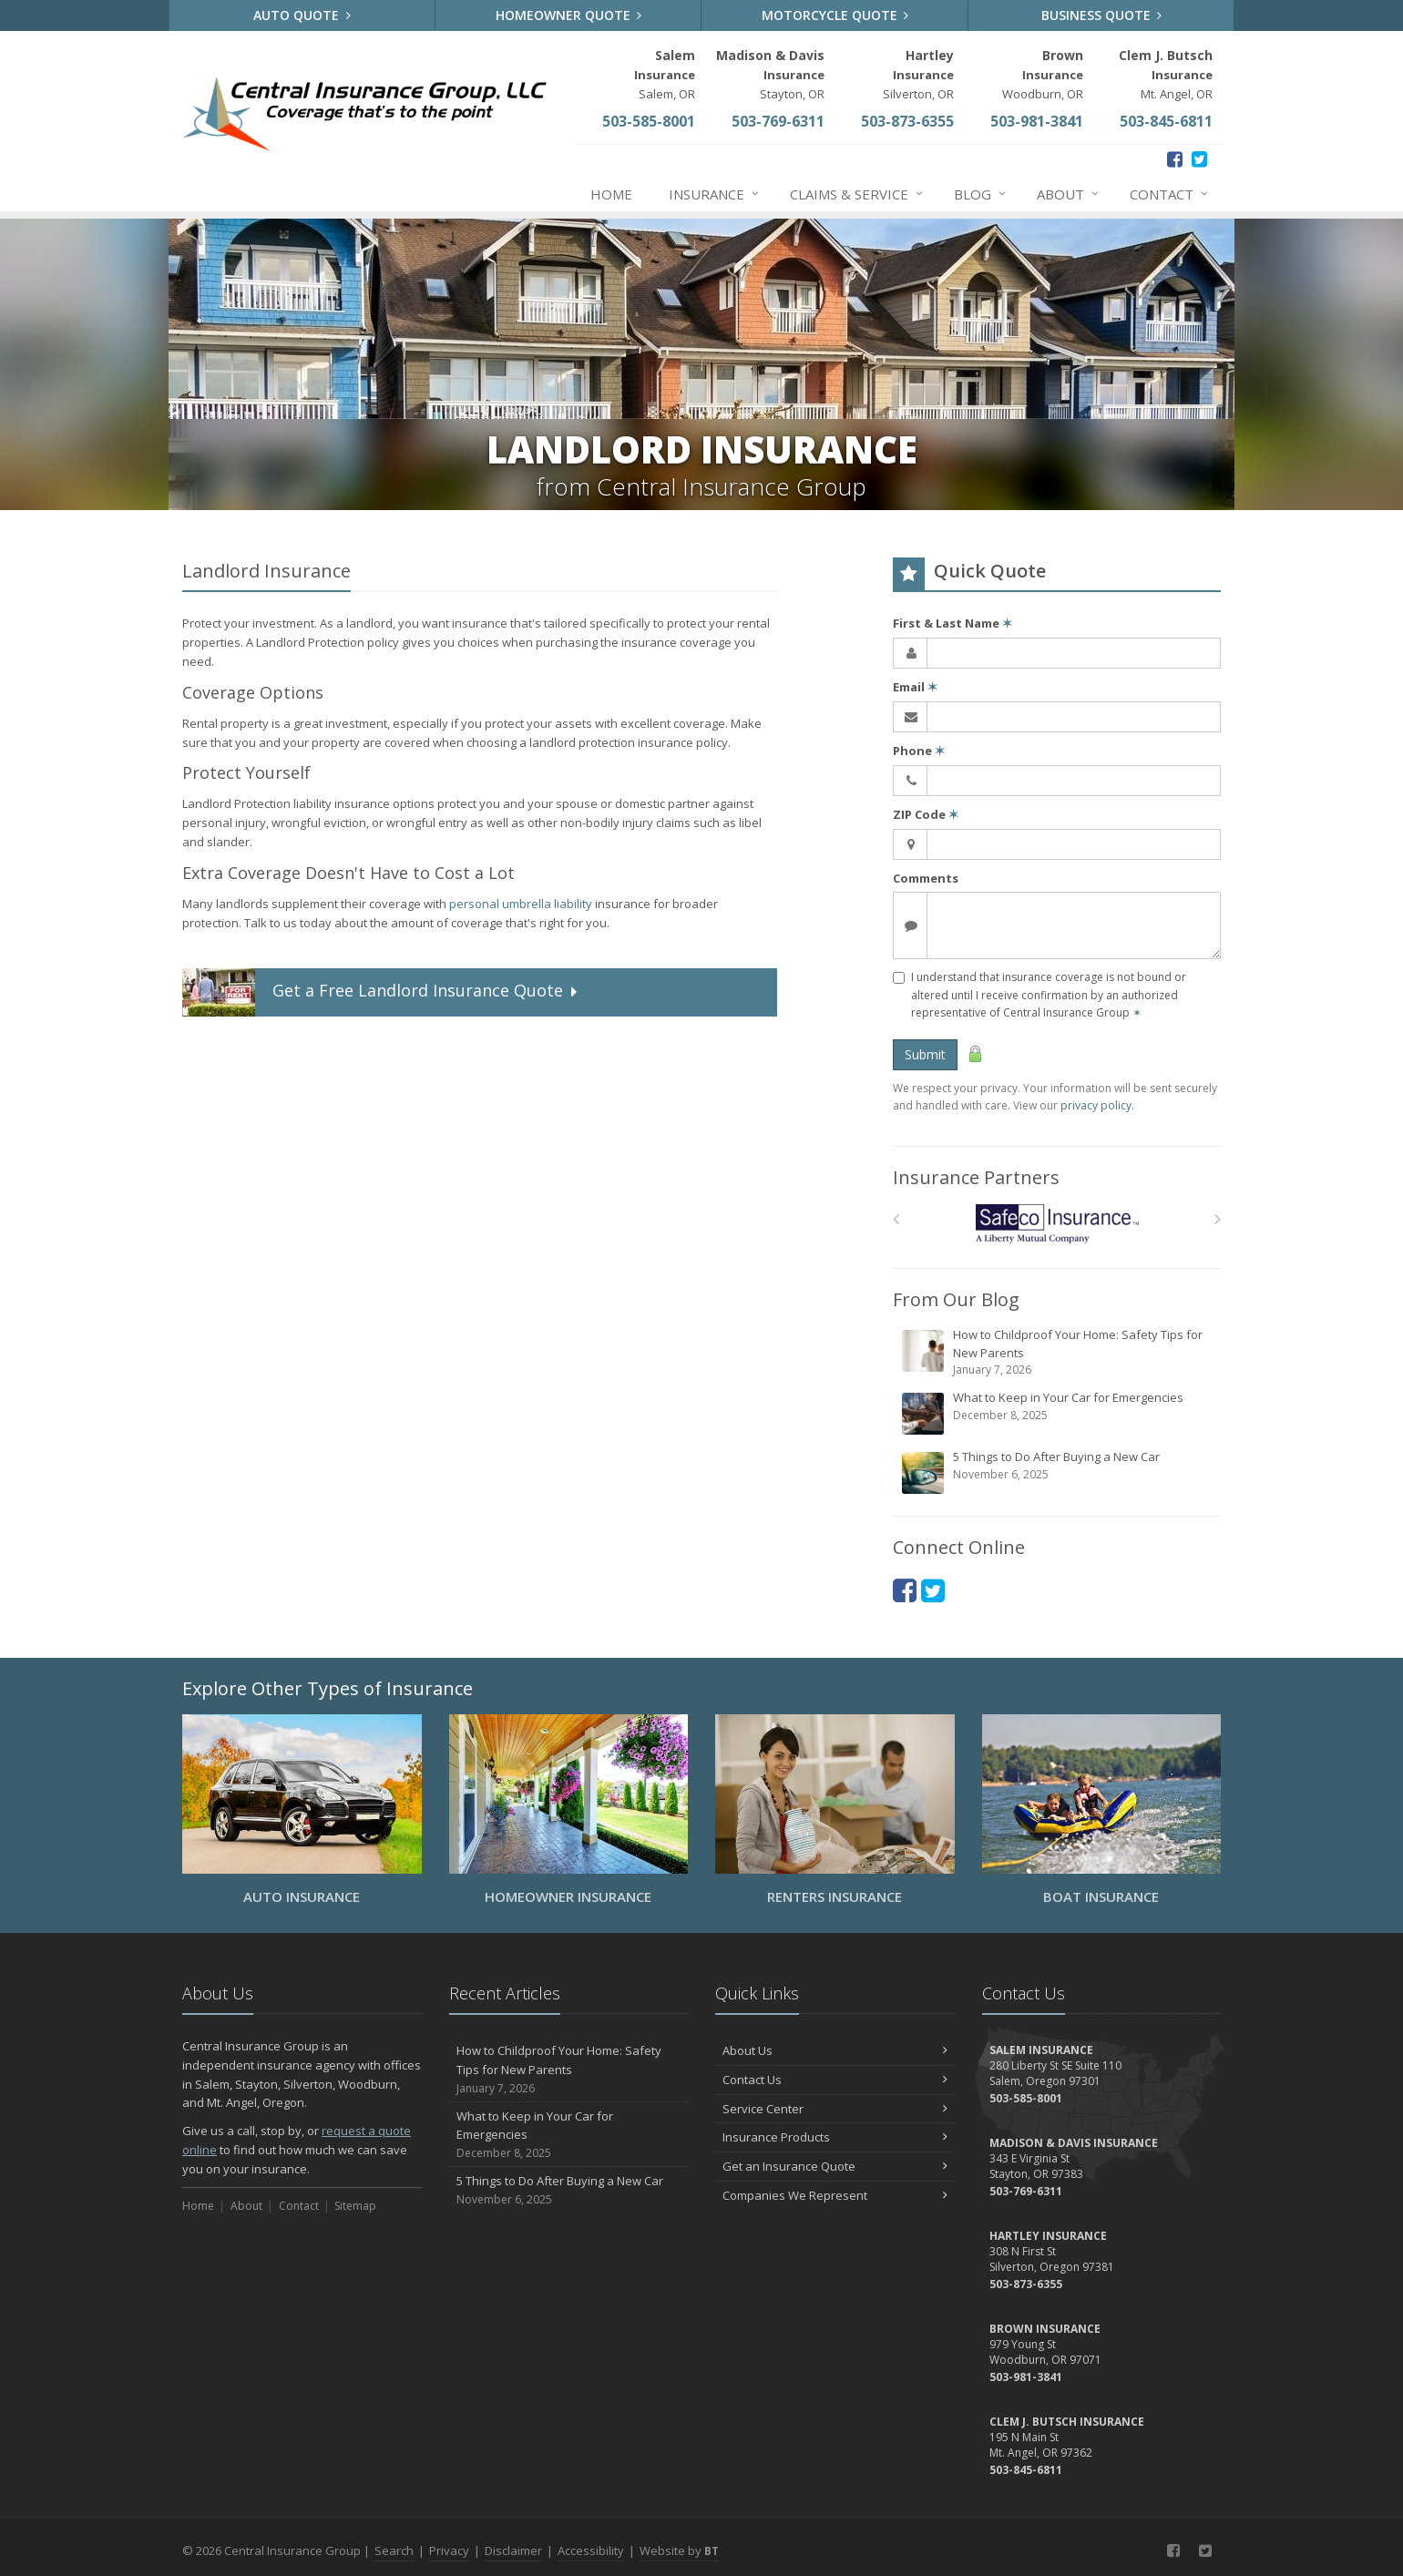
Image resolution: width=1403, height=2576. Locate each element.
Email (915, 687)
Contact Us (834, 2079)
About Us (834, 2050)
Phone (919, 750)
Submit (925, 1054)
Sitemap (355, 2205)
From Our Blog (956, 1299)
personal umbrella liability (520, 903)
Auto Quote (302, 15)
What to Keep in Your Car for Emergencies (1058, 1412)
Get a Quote (381, 992)
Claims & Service (857, 194)
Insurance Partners (976, 1177)
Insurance (715, 194)
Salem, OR (664, 74)
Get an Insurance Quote (834, 2166)
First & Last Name (952, 623)
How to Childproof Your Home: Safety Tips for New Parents (1058, 1352)
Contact (1170, 194)
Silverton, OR (918, 74)
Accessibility (591, 2550)
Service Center (834, 2109)
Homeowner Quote (569, 15)
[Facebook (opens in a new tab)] (1175, 159)
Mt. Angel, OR (1166, 74)
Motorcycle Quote (835, 15)
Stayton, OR (770, 74)
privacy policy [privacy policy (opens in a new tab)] (1096, 1105)
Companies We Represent (834, 2195)
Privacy (449, 2550)
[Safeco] (1057, 1224)
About (1069, 194)
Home (611, 194)
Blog (981, 194)
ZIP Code (925, 814)
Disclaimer (513, 2550)
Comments (925, 878)
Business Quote (1101, 15)
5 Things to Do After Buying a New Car (1058, 1472)
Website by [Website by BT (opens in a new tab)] (679, 2550)
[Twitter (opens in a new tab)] (1199, 159)
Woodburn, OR (1042, 74)
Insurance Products (834, 2137)
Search (394, 2550)
